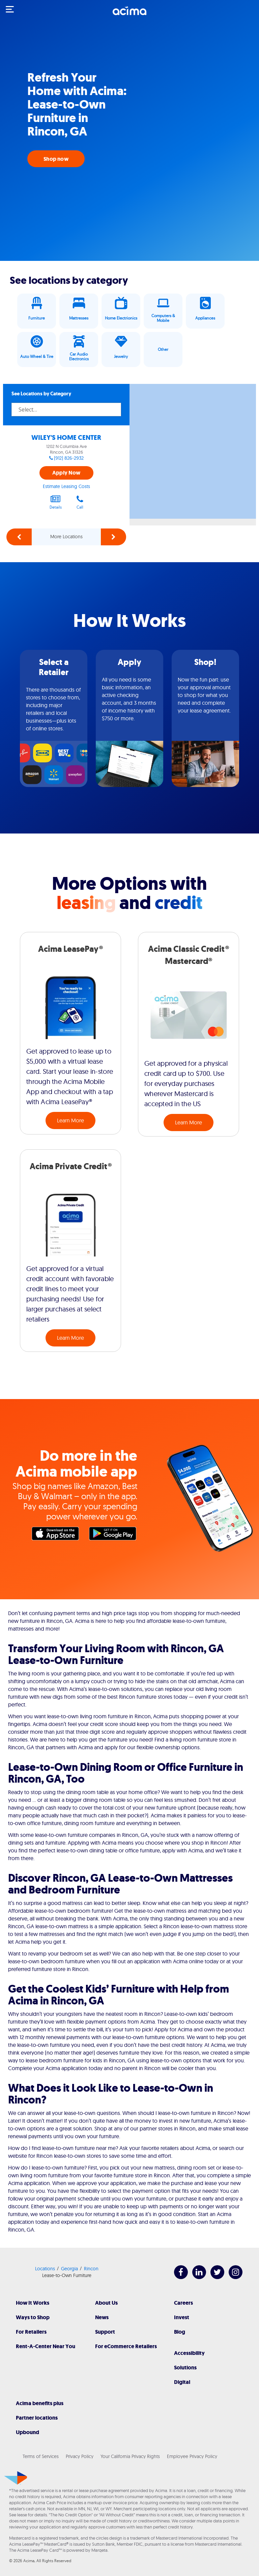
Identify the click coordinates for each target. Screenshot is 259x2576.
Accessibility (189, 2353)
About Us (106, 2302)
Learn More (70, 1120)
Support (105, 2331)
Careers (183, 2302)
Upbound (27, 2432)
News (102, 2317)
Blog (179, 2331)
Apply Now (66, 472)
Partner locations (37, 2417)
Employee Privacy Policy (192, 2456)
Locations (45, 2269)
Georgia (69, 2269)
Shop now (56, 158)
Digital (182, 2382)
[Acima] (129, 14)
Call (80, 502)
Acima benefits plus (39, 2403)
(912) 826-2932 (69, 458)
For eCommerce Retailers (126, 2346)
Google (114, 1535)
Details (56, 502)
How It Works (32, 2302)
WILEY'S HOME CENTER (66, 437)
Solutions (185, 2367)
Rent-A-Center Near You (45, 2346)
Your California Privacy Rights (130, 2456)
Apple (57, 1535)
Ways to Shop (33, 2317)
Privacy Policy (79, 2456)
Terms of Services (41, 2456)
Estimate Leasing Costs (66, 486)
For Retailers (31, 2331)
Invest (181, 2317)
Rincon (91, 2269)
